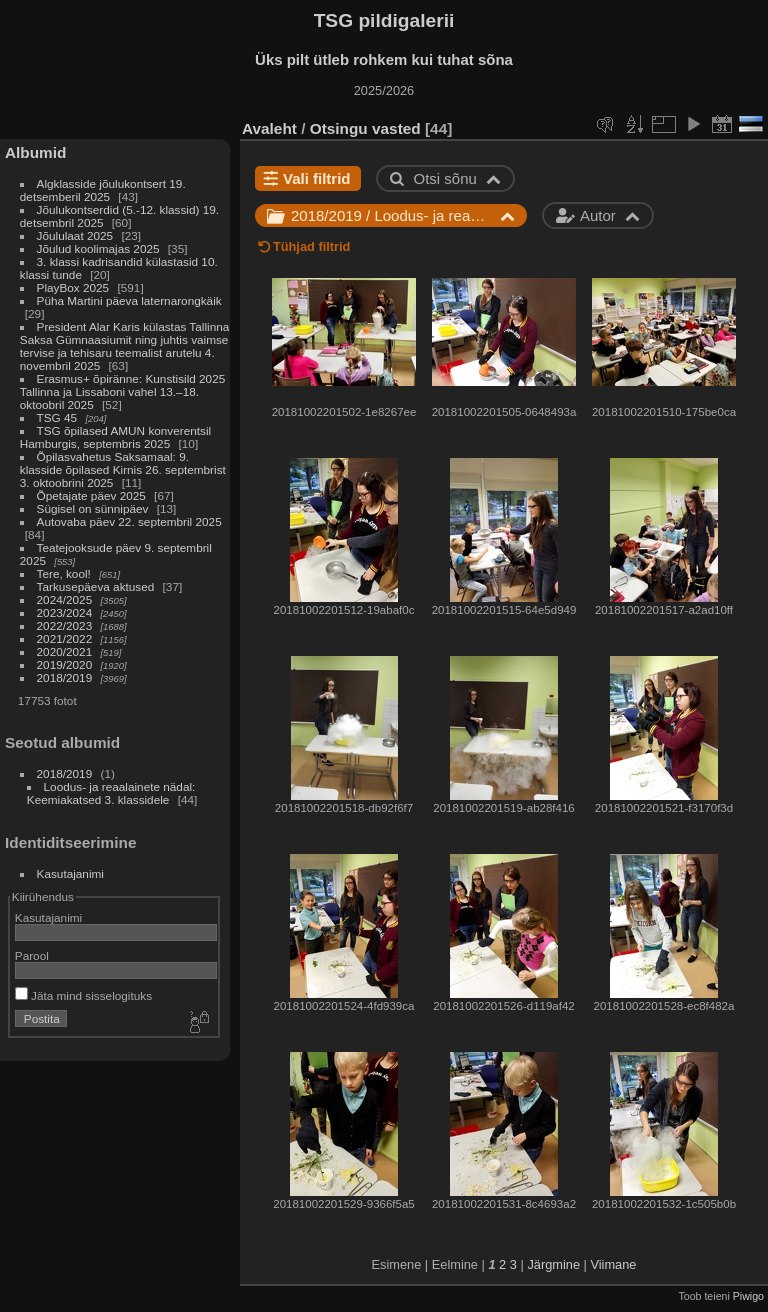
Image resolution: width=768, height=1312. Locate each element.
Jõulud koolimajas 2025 (98, 248)
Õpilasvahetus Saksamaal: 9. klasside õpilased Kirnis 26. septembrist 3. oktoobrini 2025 (123, 469)
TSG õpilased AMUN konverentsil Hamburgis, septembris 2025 (115, 437)
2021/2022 (65, 638)
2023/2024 (65, 612)
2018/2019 (65, 677)
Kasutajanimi (70, 873)
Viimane (613, 1264)
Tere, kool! (64, 573)
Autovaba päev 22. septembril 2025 (129, 521)
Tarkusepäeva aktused (96, 586)
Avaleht (269, 128)
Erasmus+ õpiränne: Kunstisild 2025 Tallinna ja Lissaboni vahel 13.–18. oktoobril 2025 (122, 391)
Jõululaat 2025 (75, 235)
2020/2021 (65, 651)
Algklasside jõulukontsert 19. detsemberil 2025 (103, 190)
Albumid (35, 152)
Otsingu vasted (365, 128)
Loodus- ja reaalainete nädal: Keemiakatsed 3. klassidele (111, 793)
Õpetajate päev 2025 (91, 495)
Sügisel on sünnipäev (93, 508)
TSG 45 (57, 417)
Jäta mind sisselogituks (83, 995)
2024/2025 (65, 599)
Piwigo (748, 1296)
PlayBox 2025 (73, 287)
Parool (32, 955)
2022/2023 (65, 625)
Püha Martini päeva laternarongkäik (129, 300)
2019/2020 (65, 664)
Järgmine (553, 1264)
